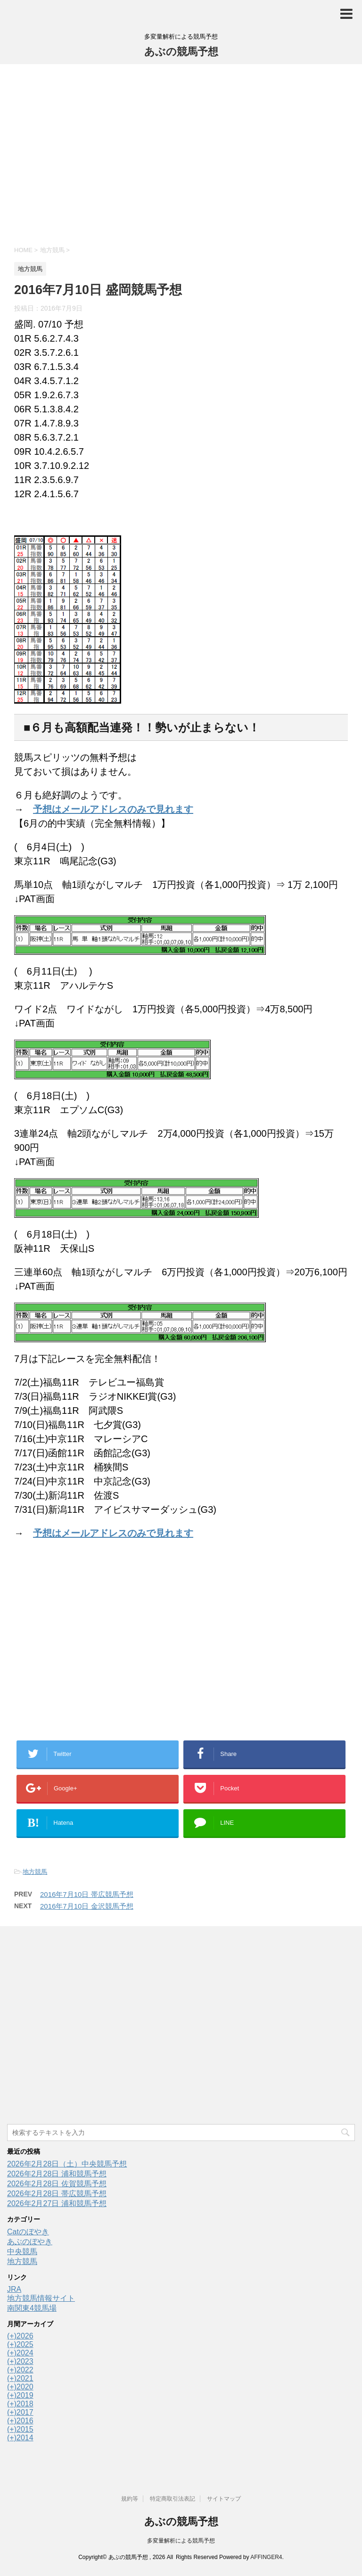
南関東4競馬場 (32, 2308)
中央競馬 (22, 2252)
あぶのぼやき (29, 2242)
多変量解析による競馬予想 (181, 2540)
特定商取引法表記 (172, 2498)
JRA (14, 2289)
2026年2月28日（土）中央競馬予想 (67, 2164)
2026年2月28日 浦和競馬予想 (57, 2174)
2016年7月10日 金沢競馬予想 (86, 1906)
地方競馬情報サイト (41, 2298)
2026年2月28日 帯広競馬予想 (57, 2194)
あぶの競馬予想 (181, 51)
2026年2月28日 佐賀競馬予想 (57, 2184)
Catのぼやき (28, 2232)
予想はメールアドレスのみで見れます (113, 809)
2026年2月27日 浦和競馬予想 (57, 2203)
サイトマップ (224, 2498)
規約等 (129, 2498)
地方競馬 (35, 1871)
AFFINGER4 (266, 2557)
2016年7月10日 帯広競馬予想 (86, 1894)
